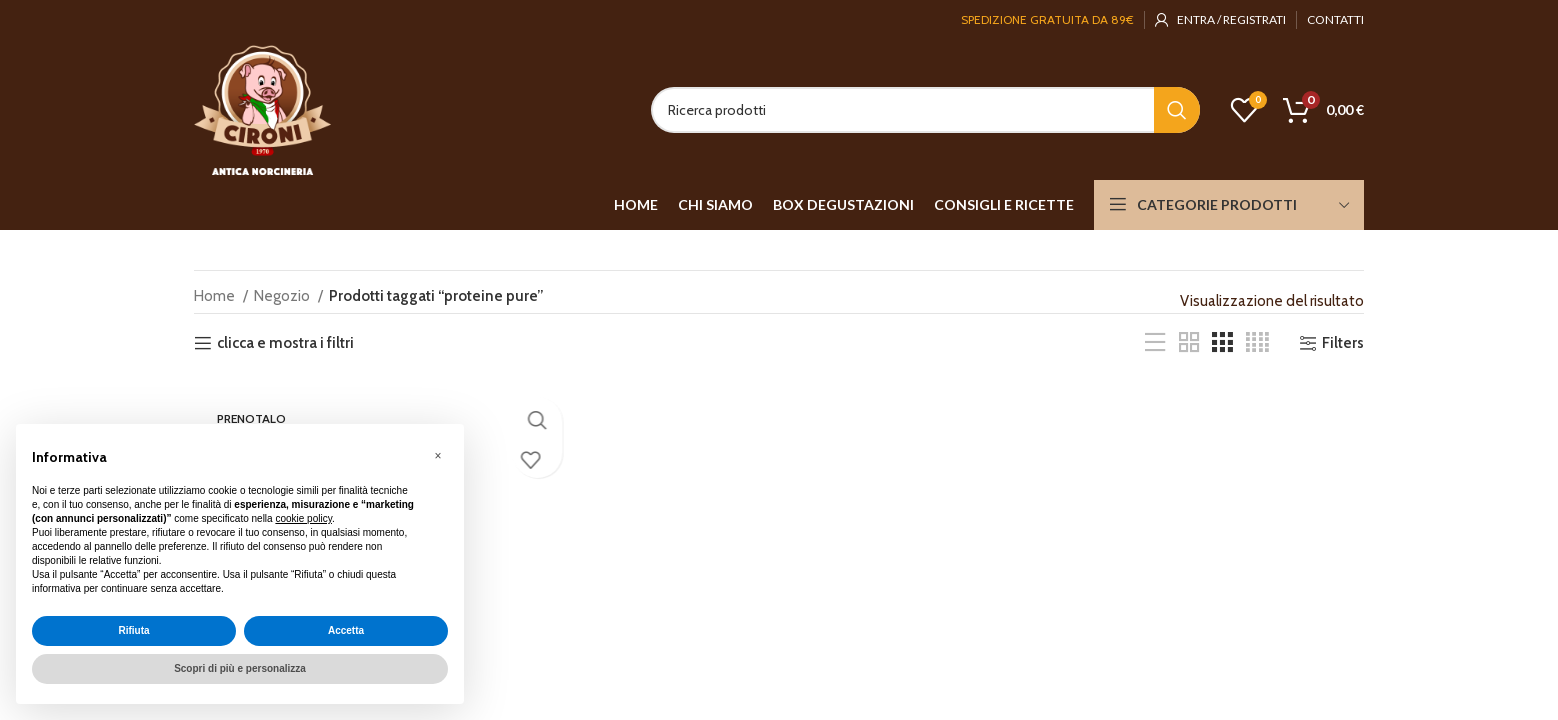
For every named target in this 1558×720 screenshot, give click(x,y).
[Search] (925, 110)
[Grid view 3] (1222, 343)
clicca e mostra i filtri (285, 343)
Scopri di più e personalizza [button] (240, 668)
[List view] (1155, 343)
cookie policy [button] (303, 518)
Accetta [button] (346, 630)
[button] (438, 456)
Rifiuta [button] (133, 630)
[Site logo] (262, 109)
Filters (1343, 343)
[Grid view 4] (1257, 343)
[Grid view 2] (1189, 343)
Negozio (283, 296)
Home (216, 296)
